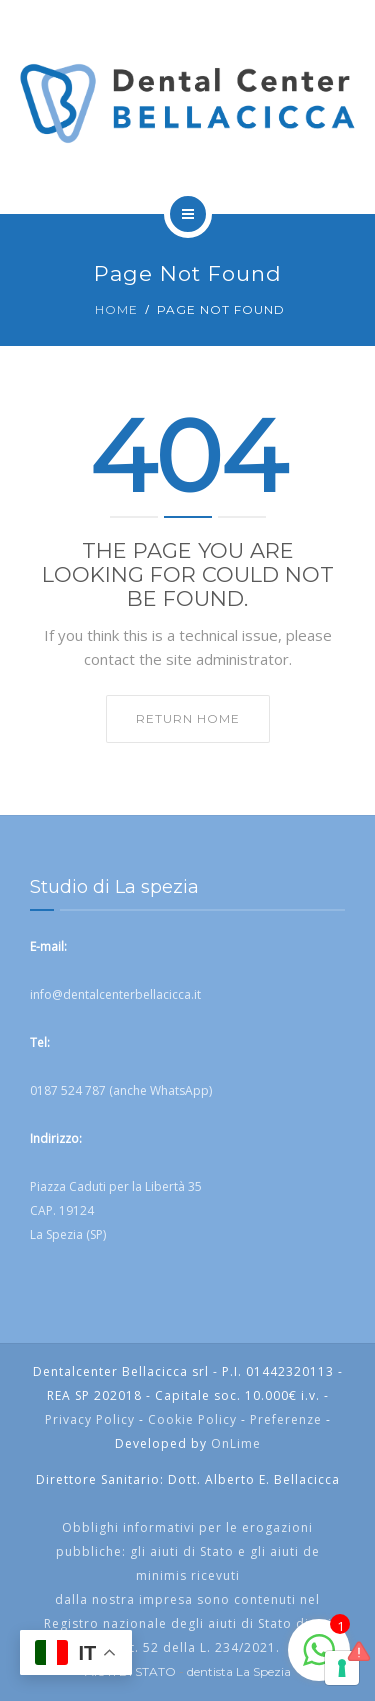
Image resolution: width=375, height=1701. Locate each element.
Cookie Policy (192, 1419)
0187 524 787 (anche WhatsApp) (121, 1090)
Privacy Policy (90, 1419)
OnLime (236, 1443)
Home (116, 309)
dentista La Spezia (239, 1671)
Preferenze (286, 1419)
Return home (188, 718)
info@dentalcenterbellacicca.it (115, 994)
